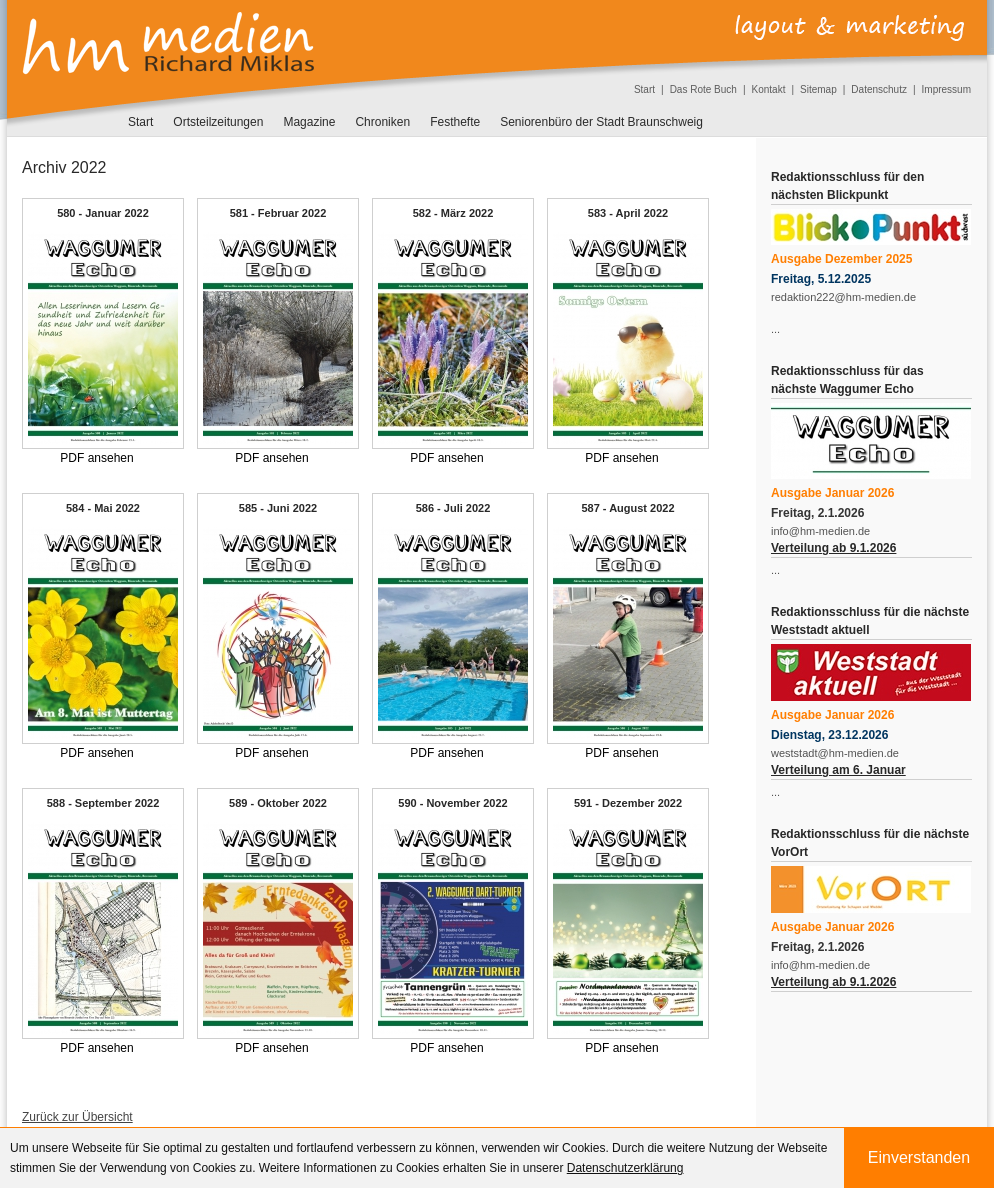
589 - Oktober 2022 (278, 803)
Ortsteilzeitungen (218, 122)
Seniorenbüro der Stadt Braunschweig (601, 122)
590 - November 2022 (452, 803)
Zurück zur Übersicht (77, 1117)
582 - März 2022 (453, 213)
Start (644, 89)
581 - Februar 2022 (278, 213)
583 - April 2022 (628, 213)
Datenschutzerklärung (625, 1168)
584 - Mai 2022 (103, 508)
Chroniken (382, 122)
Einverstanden (919, 1157)
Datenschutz (879, 89)
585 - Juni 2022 (278, 508)
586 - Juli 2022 (453, 508)
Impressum (946, 89)
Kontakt (769, 89)
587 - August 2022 (627, 508)
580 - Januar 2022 (103, 213)
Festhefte (455, 122)
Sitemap (818, 89)
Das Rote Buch (703, 89)
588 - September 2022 (103, 803)
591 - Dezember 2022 (628, 803)
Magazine (309, 122)
